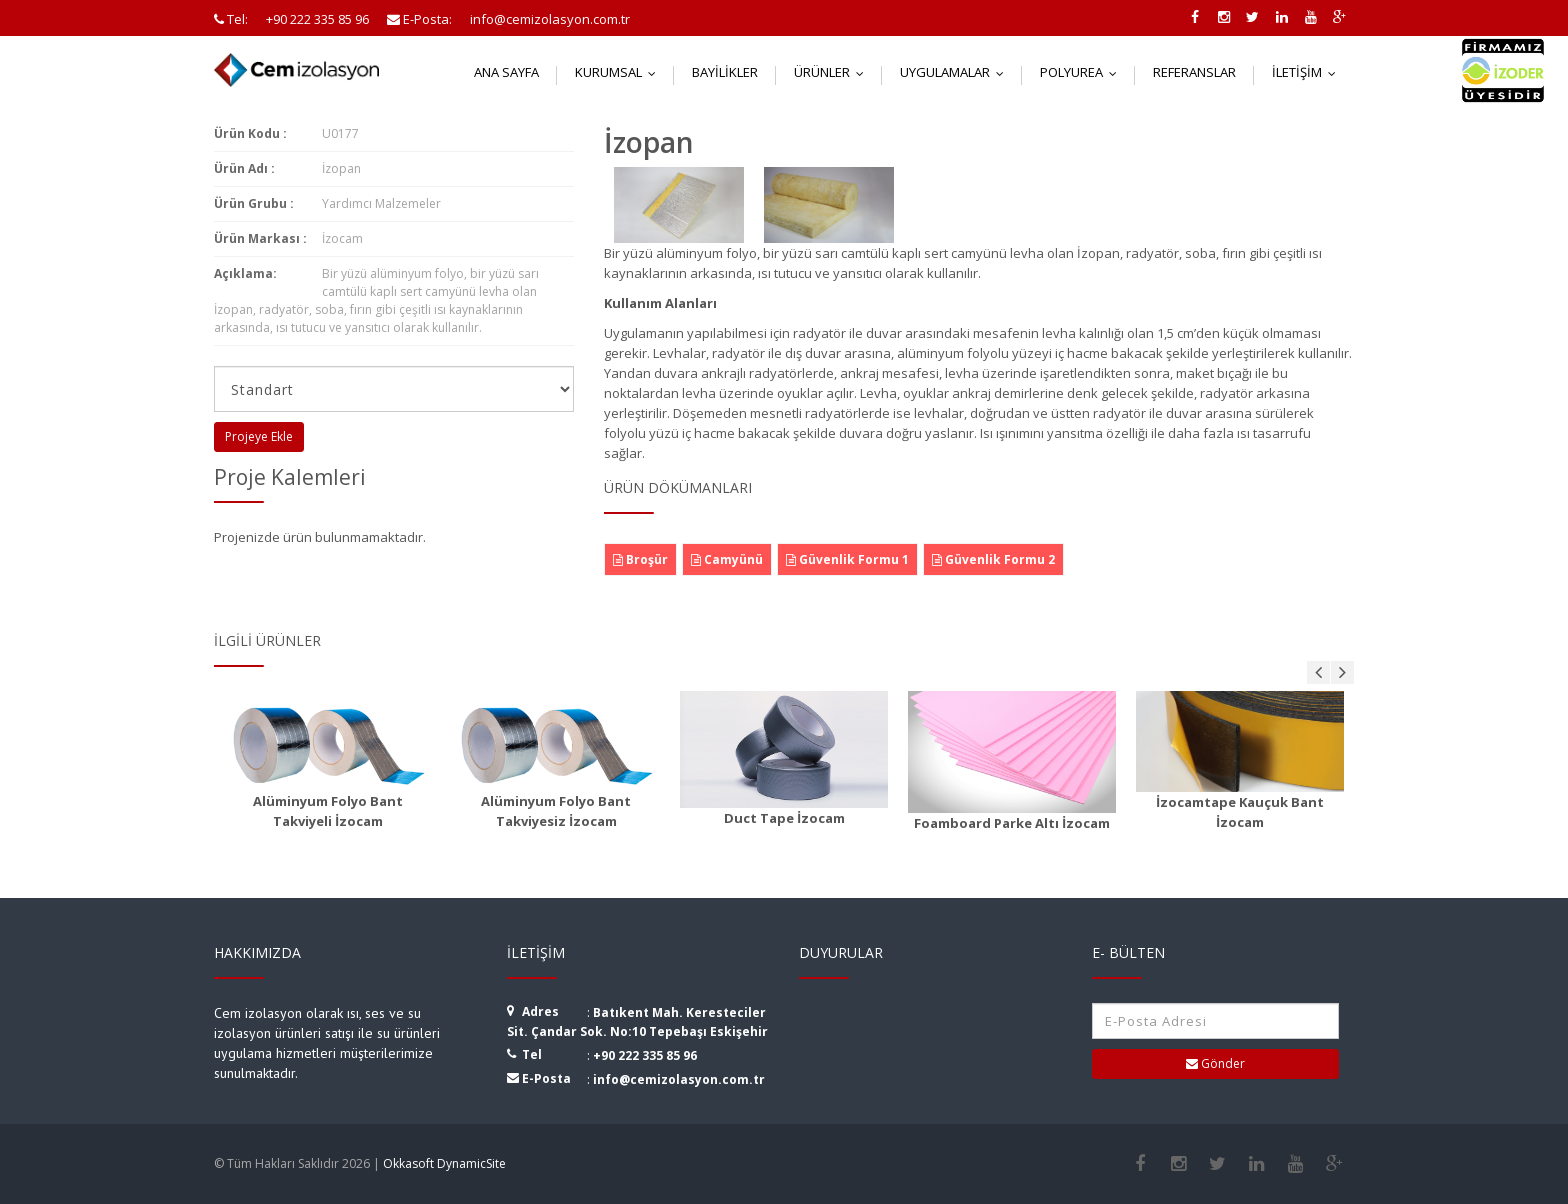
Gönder (1215, 1063)
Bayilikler (725, 72)
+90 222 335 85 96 (645, 1055)
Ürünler (833, 72)
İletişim (1308, 72)
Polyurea (1083, 72)
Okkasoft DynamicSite (444, 1163)
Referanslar (1194, 72)
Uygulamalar (956, 72)
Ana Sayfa (506, 72)
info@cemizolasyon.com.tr (679, 1079)
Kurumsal (620, 72)
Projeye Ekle (259, 436)
